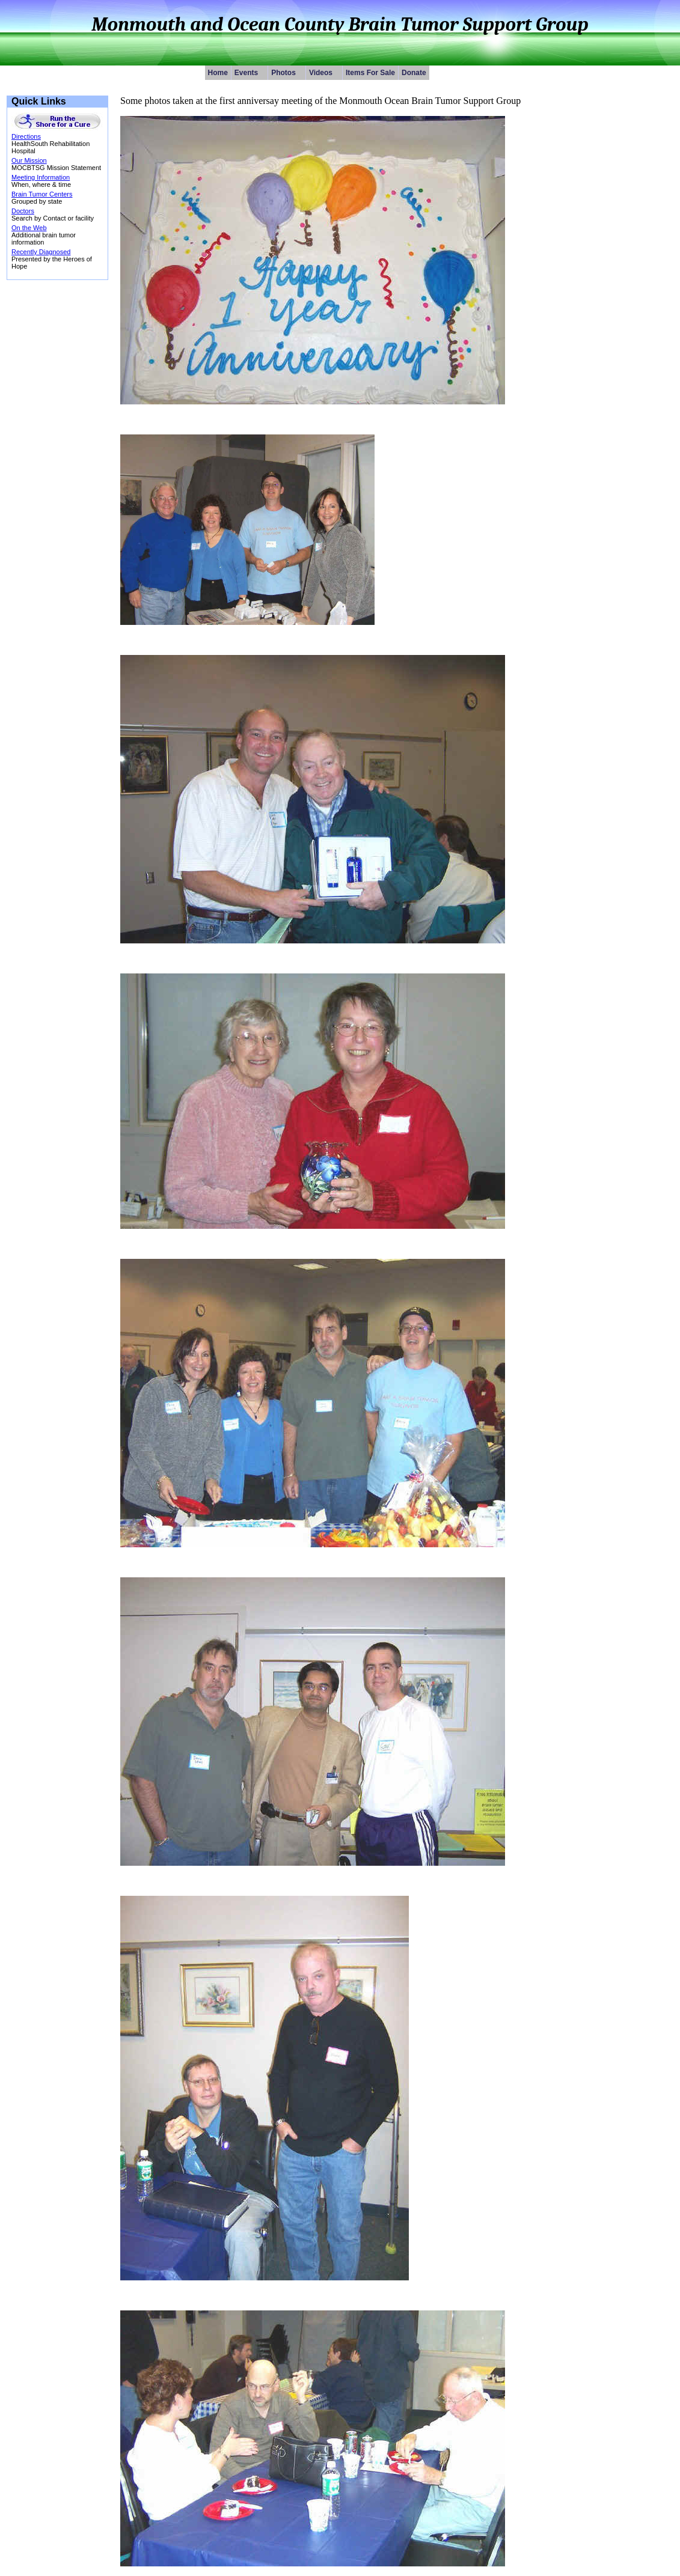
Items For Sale (370, 73)
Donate (414, 73)
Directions (26, 136)
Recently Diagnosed (40, 251)
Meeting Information (40, 177)
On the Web (29, 227)
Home (218, 73)
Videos (325, 73)
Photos (288, 73)
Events (251, 73)
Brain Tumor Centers (41, 194)
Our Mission (29, 160)
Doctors (22, 211)
